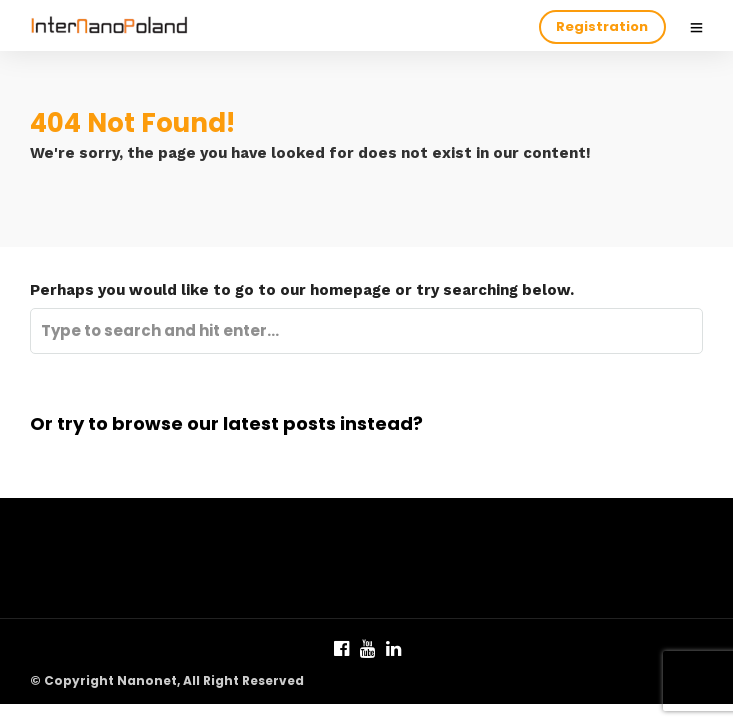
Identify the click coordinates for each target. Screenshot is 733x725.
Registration (602, 26)
